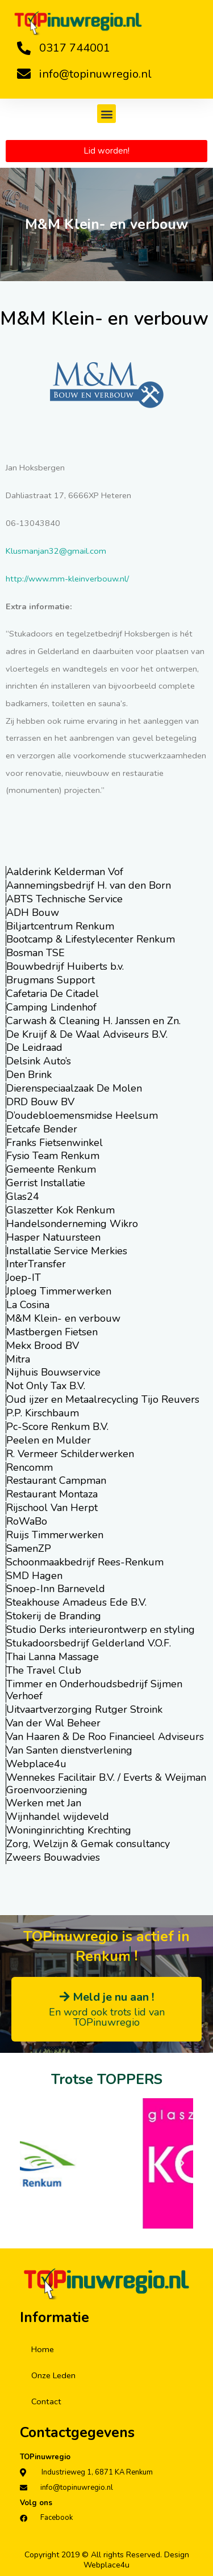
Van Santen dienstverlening (69, 1750)
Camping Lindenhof (51, 1007)
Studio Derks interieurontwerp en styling (100, 1629)
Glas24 (22, 1196)
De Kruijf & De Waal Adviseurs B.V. (87, 1034)
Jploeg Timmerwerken (58, 1291)
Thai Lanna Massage (52, 1656)
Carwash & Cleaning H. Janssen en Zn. (93, 1021)
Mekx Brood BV (42, 1345)
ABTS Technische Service (64, 899)
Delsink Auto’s (38, 1061)
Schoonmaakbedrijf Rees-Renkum (85, 1562)
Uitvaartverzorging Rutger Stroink (84, 1709)
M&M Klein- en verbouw (63, 1318)
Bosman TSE (35, 953)
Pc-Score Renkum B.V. (57, 1426)
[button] (106, 113)
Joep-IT (23, 1277)
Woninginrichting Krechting (68, 1830)
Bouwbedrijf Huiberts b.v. (65, 966)
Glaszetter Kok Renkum (60, 1210)
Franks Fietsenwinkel (54, 1142)
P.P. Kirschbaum (42, 1413)
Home (42, 2349)
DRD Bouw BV (40, 1102)
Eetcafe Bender (41, 1129)
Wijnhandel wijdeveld (57, 1816)
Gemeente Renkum (51, 1169)
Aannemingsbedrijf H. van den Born (88, 885)
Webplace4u (36, 1764)
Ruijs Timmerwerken (54, 1535)
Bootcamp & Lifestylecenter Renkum (90, 939)
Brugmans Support (50, 980)
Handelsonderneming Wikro (72, 1223)
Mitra (18, 1359)
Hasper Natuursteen (53, 1237)
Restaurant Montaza (52, 1494)
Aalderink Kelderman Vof (64, 872)
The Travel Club (43, 1670)
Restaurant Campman (56, 1480)
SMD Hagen (34, 1575)
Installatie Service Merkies (66, 1251)
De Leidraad (34, 1047)
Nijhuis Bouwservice (53, 1372)
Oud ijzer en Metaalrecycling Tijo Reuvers (102, 1399)
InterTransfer (36, 1264)
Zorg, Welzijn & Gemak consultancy (88, 1844)
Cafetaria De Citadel (52, 993)
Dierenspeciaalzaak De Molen (74, 1088)
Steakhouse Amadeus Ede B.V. (76, 1602)
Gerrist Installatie (45, 1183)
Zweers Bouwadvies (53, 1857)
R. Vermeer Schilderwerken (70, 1454)
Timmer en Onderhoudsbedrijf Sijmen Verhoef (94, 1690)
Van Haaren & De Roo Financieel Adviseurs (105, 1736)
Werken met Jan (43, 1803)
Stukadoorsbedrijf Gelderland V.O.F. (88, 1643)
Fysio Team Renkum (52, 1155)
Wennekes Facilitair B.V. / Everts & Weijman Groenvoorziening (106, 1784)
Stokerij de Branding (53, 1616)
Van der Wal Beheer (53, 1723)
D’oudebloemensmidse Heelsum (82, 1115)
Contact (46, 2401)
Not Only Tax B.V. (45, 1386)
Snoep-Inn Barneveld (55, 1588)
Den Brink (29, 1074)
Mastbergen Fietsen (52, 1332)
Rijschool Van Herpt (52, 1507)
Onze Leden (53, 2375)
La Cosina (27, 1305)
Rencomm (29, 1467)
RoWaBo (26, 1521)
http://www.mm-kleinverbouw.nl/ (67, 578)
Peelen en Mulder (48, 1440)
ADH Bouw (32, 912)
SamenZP (28, 1548)
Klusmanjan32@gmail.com (56, 551)
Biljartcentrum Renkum (60, 926)
